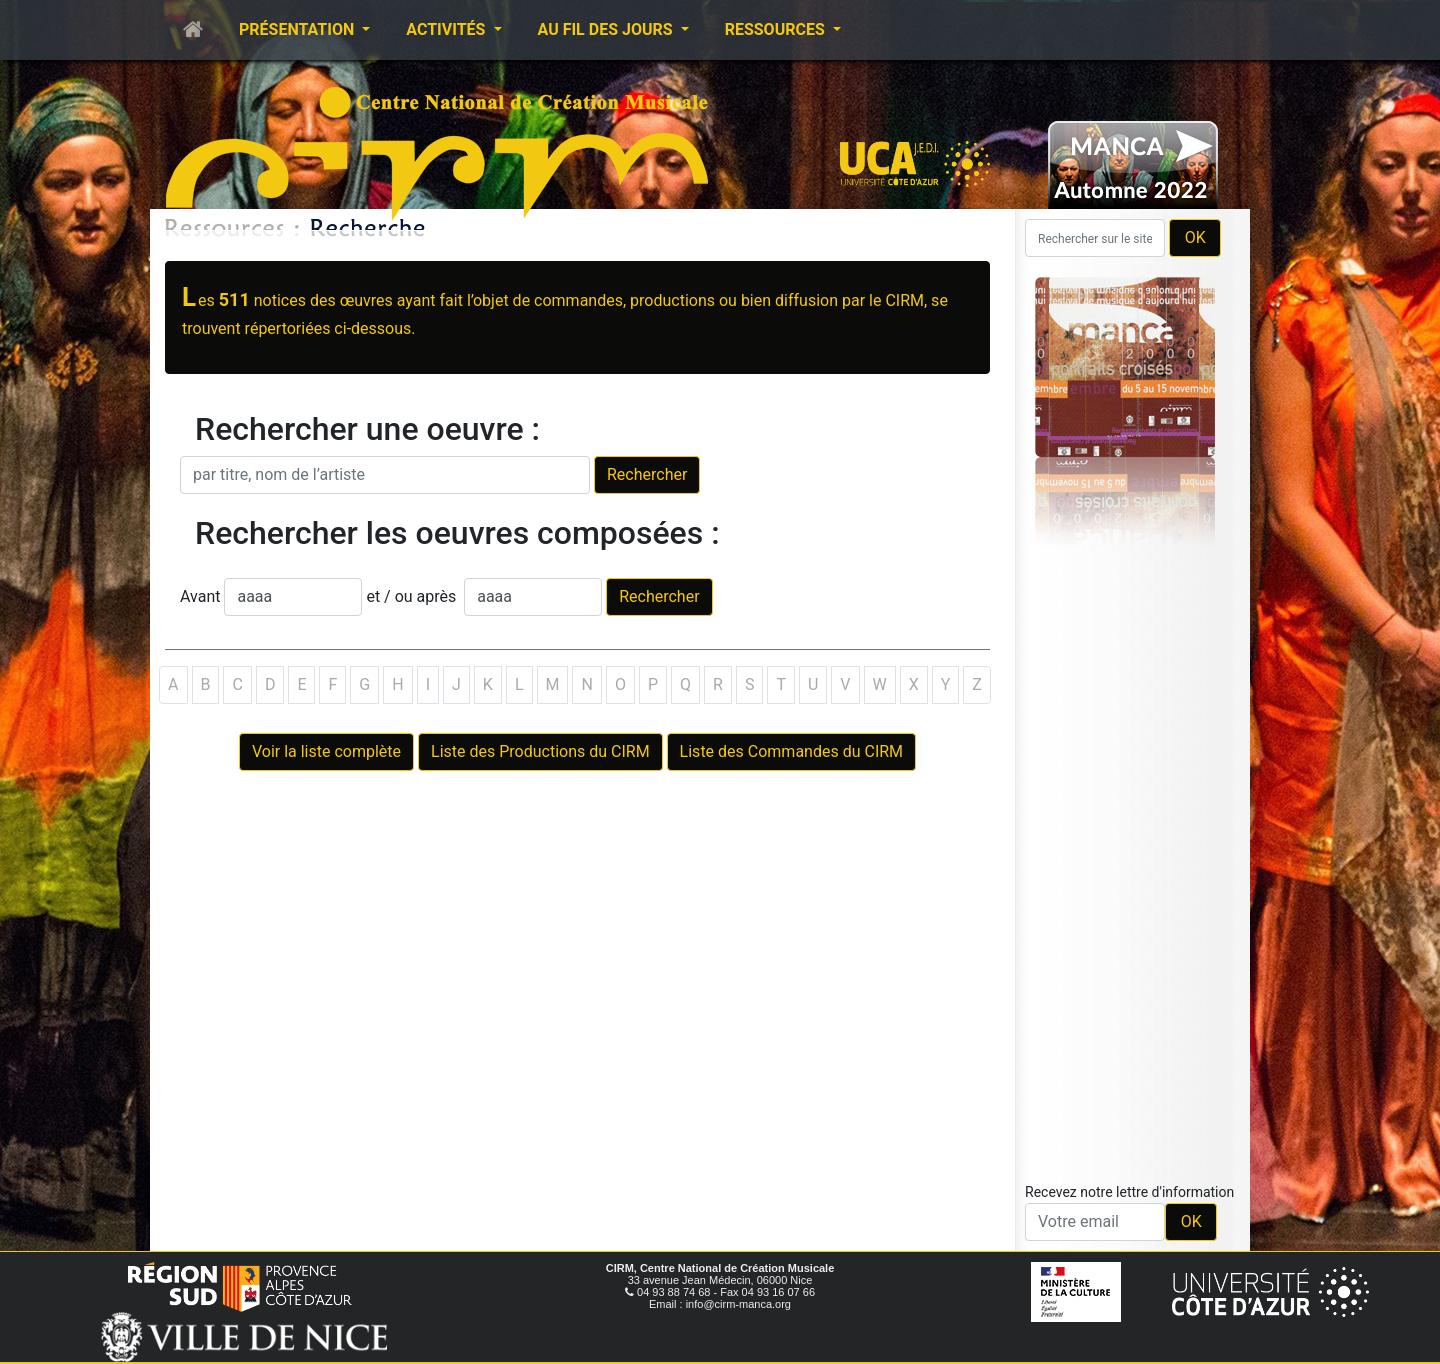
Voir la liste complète (326, 751)
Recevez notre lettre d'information (1129, 1192)
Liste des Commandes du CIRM (791, 751)
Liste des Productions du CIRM (540, 751)
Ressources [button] (777, 29)
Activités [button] (447, 29)
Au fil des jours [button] (607, 29)
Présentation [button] (298, 29)
